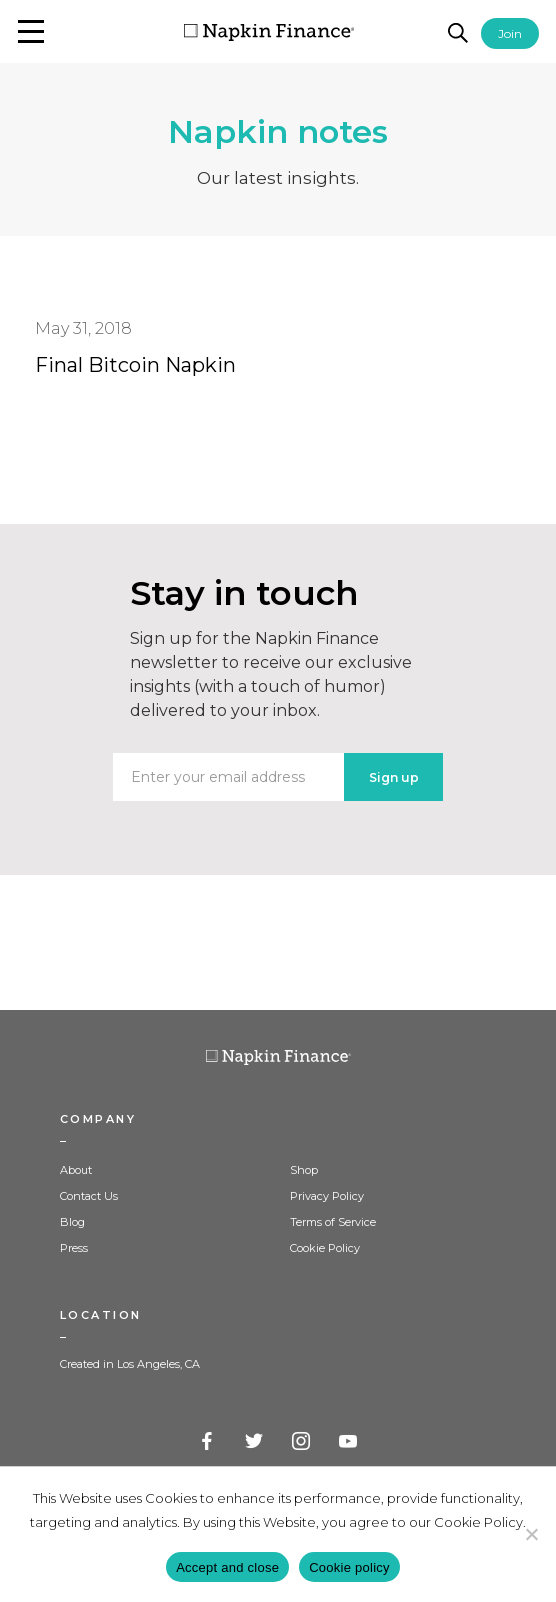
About (76, 1170)
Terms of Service (333, 1222)
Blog (72, 1222)
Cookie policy (349, 1567)
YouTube (349, 1442)
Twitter (255, 1442)
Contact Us (89, 1196)
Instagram (302, 1442)
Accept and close (227, 1567)
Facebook (208, 1442)
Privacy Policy (327, 1196)
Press (74, 1248)
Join (510, 33)
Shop (304, 1170)
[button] (31, 31)
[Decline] (531, 1534)
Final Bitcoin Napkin (135, 365)
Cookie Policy (325, 1248)
